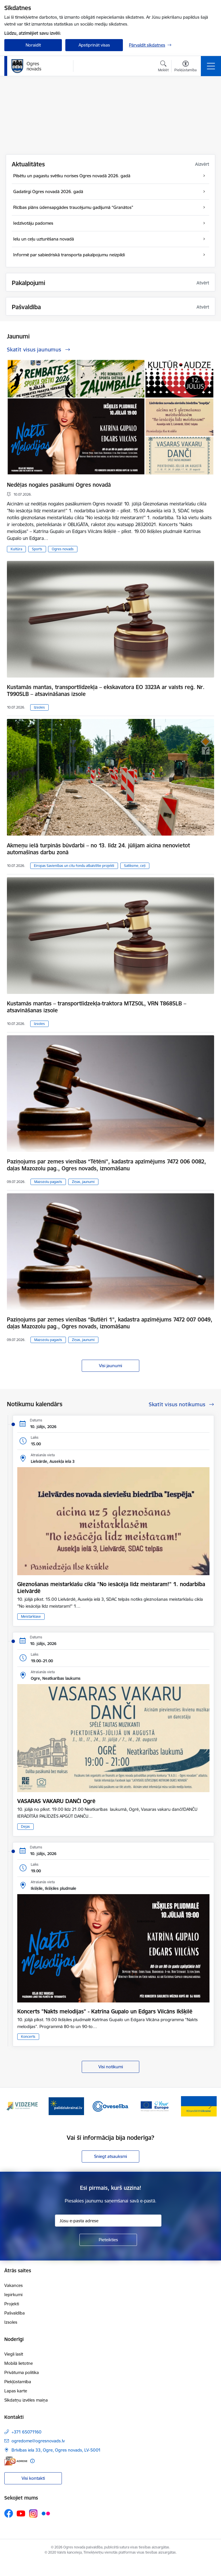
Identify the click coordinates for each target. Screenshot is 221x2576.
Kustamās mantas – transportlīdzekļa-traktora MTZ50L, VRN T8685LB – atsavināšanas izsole (96, 1007)
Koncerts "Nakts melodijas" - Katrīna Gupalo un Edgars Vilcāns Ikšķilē (105, 2011)
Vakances (13, 2285)
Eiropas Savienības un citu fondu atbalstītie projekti (74, 865)
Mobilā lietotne (18, 2363)
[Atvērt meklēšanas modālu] (163, 67)
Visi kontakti (33, 2478)
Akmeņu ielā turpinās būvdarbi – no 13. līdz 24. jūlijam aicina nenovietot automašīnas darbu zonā (98, 849)
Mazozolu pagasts (48, 1182)
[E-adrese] (15, 2461)
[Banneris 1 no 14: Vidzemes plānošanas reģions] (22, 2105)
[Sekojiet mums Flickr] (45, 2513)
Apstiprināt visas (94, 45)
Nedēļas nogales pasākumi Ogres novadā (59, 484)
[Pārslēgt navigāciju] (211, 66)
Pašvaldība (14, 2313)
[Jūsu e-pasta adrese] (108, 2221)
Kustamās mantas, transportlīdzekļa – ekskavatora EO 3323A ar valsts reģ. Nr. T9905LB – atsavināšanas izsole (106, 690)
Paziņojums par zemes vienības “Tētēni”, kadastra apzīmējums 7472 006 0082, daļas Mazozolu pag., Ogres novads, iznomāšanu (106, 1165)
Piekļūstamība (17, 2381)
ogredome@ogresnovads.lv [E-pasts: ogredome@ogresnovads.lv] (38, 2441)
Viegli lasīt (13, 2354)
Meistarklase (31, 1616)
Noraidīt (33, 45)
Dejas (25, 1826)
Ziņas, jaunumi (83, 1182)
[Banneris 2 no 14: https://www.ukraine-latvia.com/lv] (66, 2105)
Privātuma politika (21, 2372)
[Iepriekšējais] (11, 2106)
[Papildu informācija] (32, 2461)
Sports (37, 549)
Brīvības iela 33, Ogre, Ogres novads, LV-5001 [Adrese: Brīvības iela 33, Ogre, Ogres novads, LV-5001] (56, 2450)
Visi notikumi (110, 2066)
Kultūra (16, 549)
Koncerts (28, 2036)
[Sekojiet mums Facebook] (8, 2513)
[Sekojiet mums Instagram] (33, 2513)
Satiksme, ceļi (135, 865)
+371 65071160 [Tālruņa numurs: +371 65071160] (26, 2432)
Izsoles (39, 707)
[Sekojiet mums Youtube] (21, 2513)
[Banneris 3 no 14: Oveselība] (110, 2105)
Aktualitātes (28, 164)
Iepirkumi (13, 2294)
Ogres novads (63, 549)
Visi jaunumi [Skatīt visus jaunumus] (110, 1365)
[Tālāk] (210, 2106)
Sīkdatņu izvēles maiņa (26, 2400)
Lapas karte (15, 2391)
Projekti (11, 2303)
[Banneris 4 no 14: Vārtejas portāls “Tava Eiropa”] (155, 2105)
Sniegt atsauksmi (110, 2156)
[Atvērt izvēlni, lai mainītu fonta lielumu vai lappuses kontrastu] (185, 67)
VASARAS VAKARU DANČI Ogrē (56, 1801)
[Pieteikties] (108, 2240)
